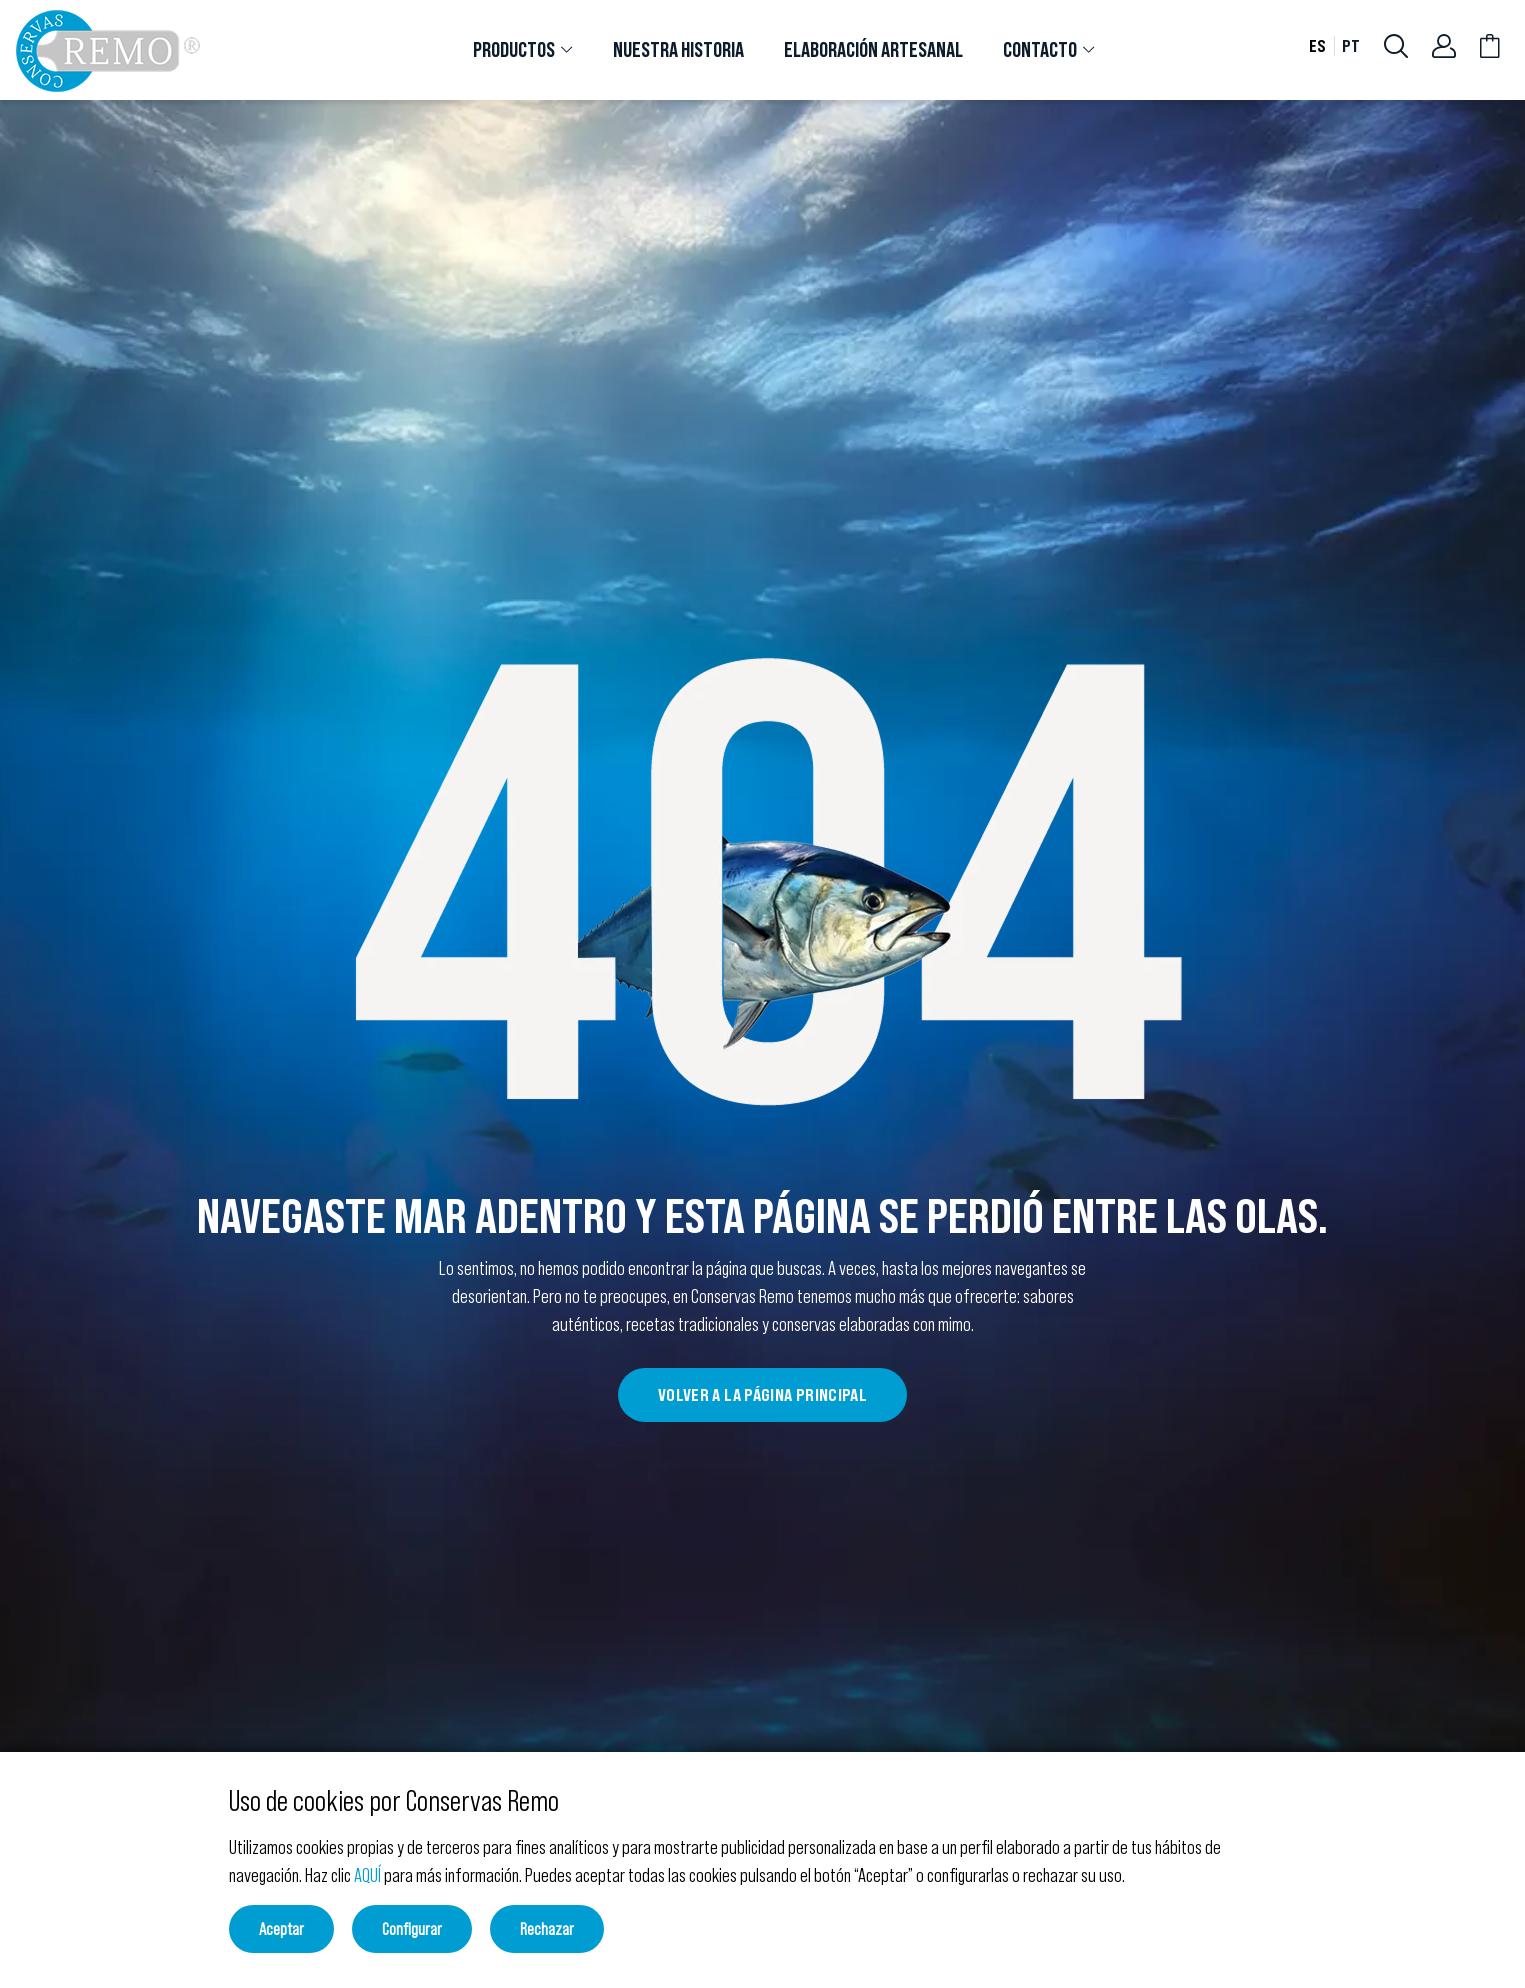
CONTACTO (1040, 50)
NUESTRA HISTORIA (678, 50)
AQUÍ (367, 1875)
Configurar (412, 1929)
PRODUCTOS (514, 50)
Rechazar (547, 1929)
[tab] (523, 50)
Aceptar (281, 1929)
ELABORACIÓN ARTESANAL (873, 50)
